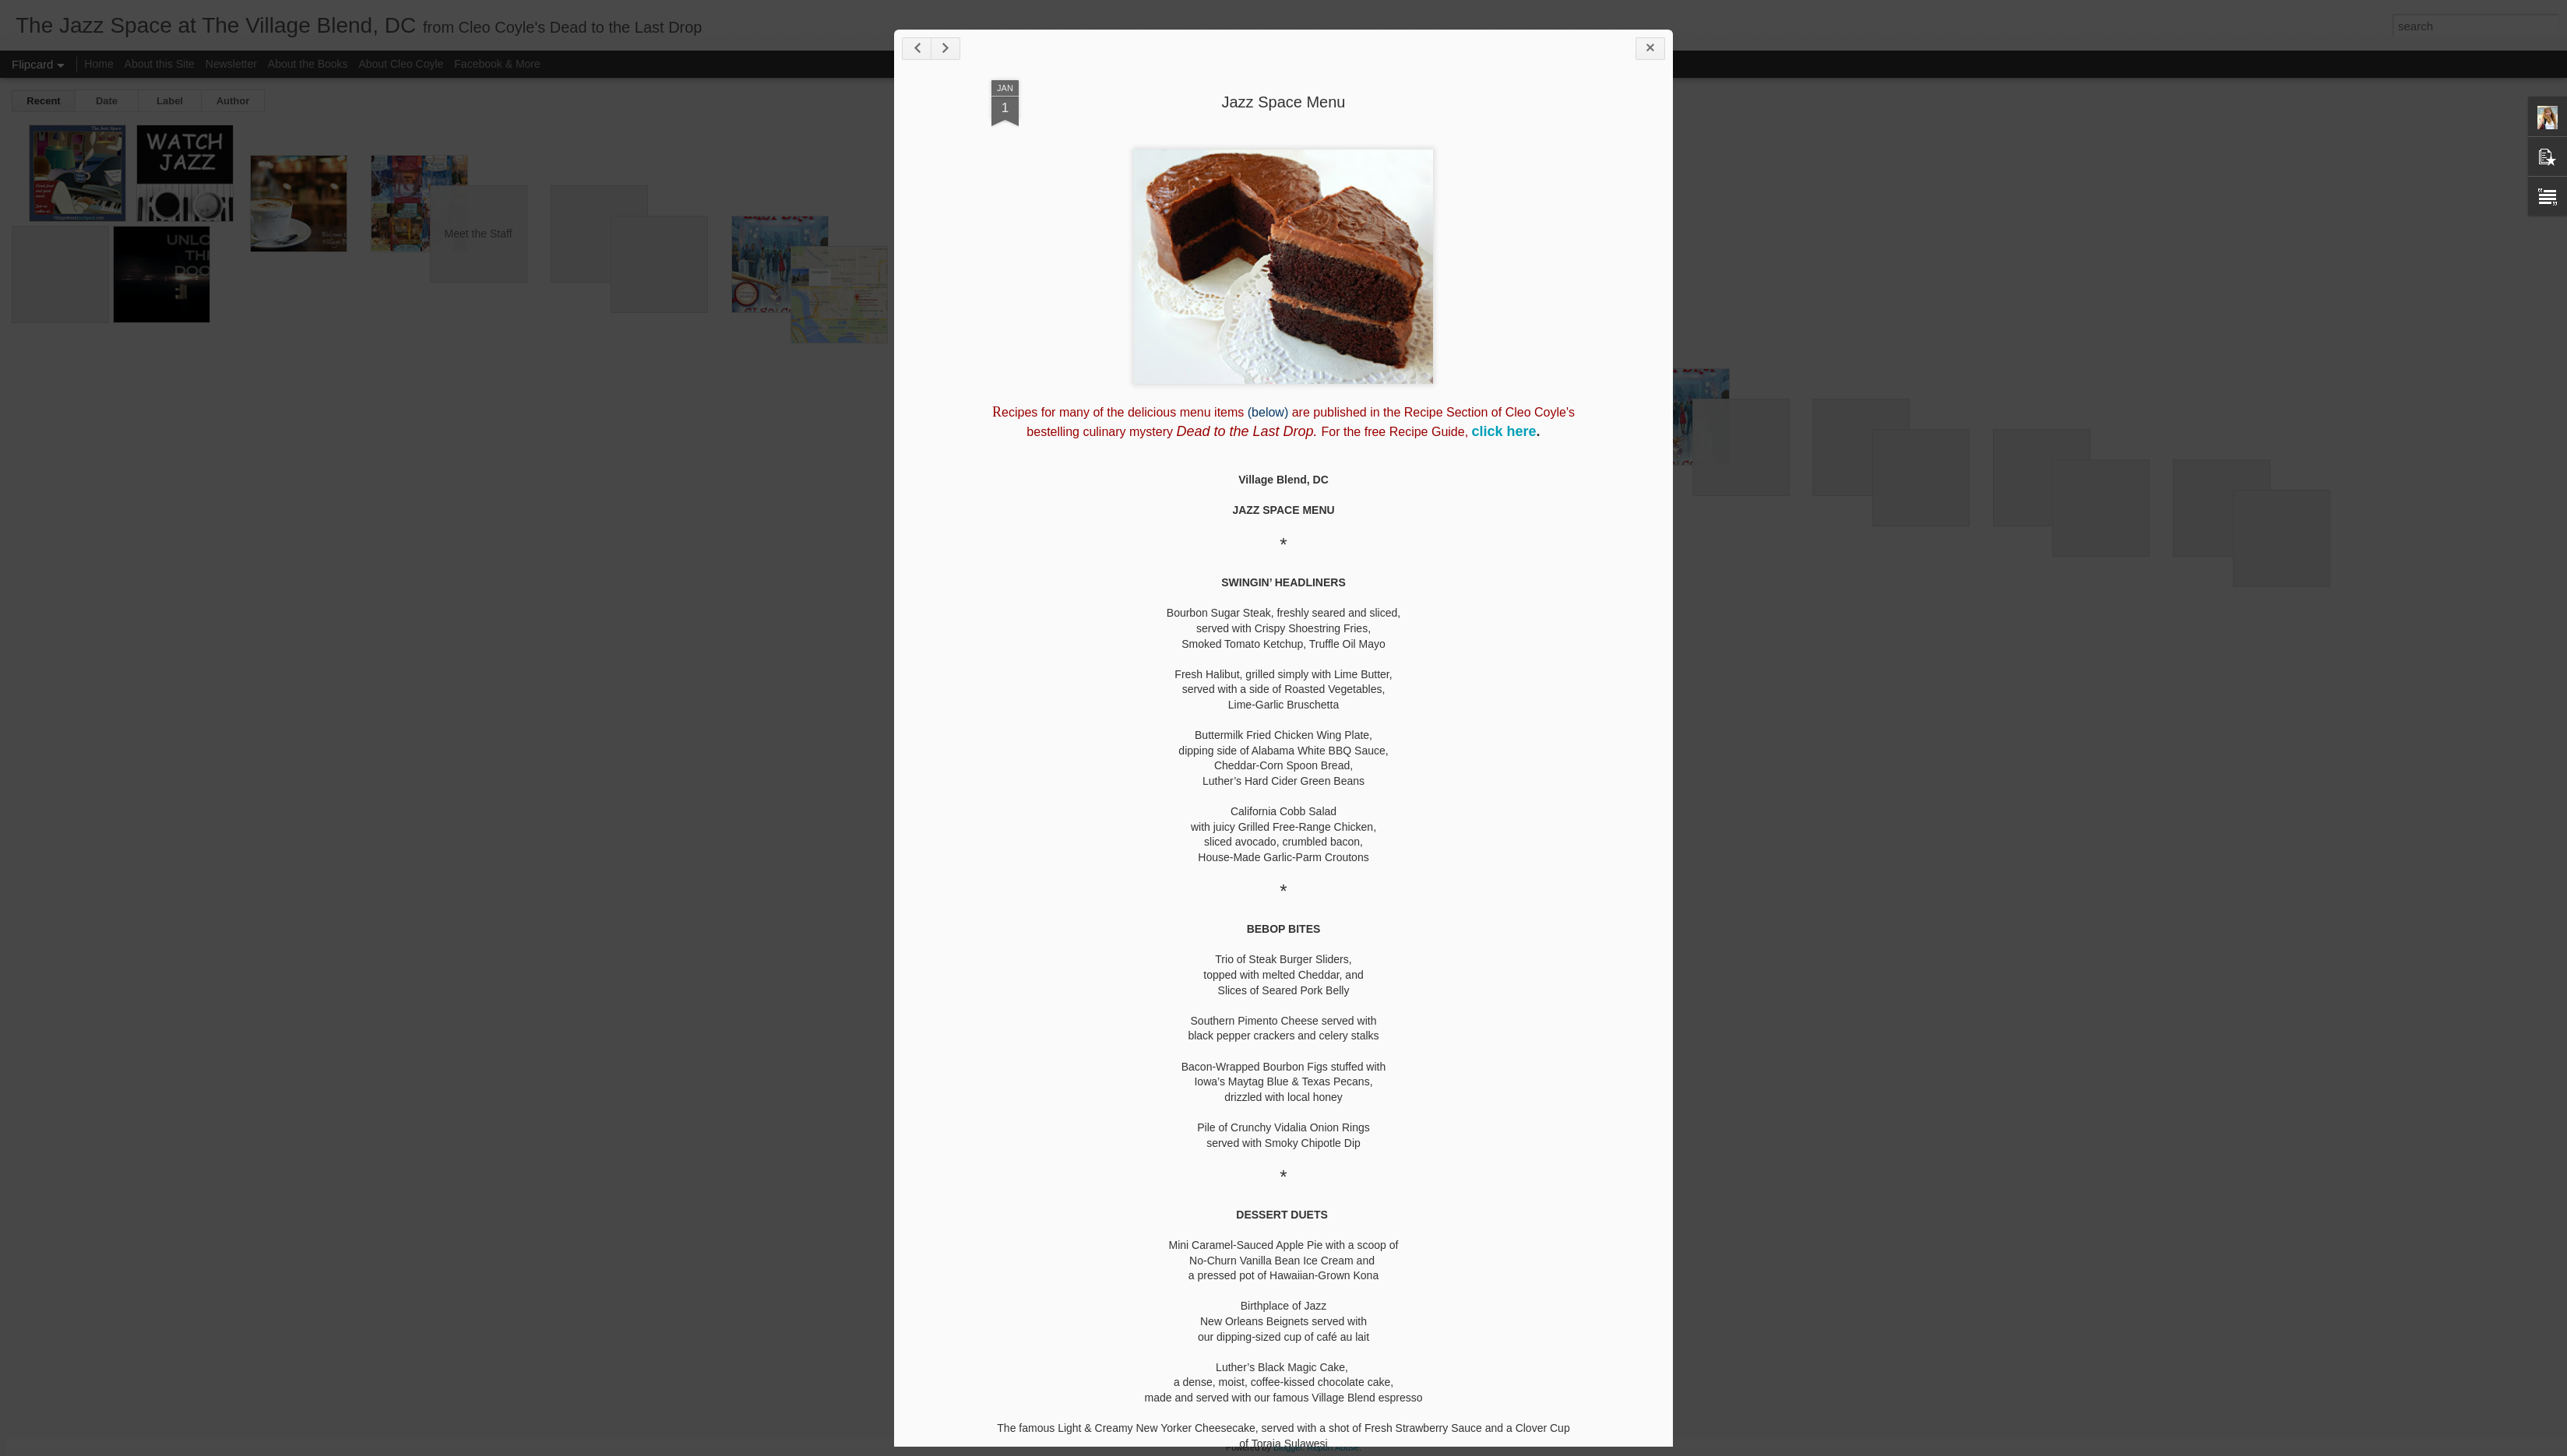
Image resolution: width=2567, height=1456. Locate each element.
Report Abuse (1333, 1447)
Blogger (1287, 1447)
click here (1504, 431)
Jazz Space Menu (1284, 102)
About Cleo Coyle (400, 64)
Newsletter (231, 64)
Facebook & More (497, 64)
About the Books (308, 64)
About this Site (160, 64)
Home (98, 64)
